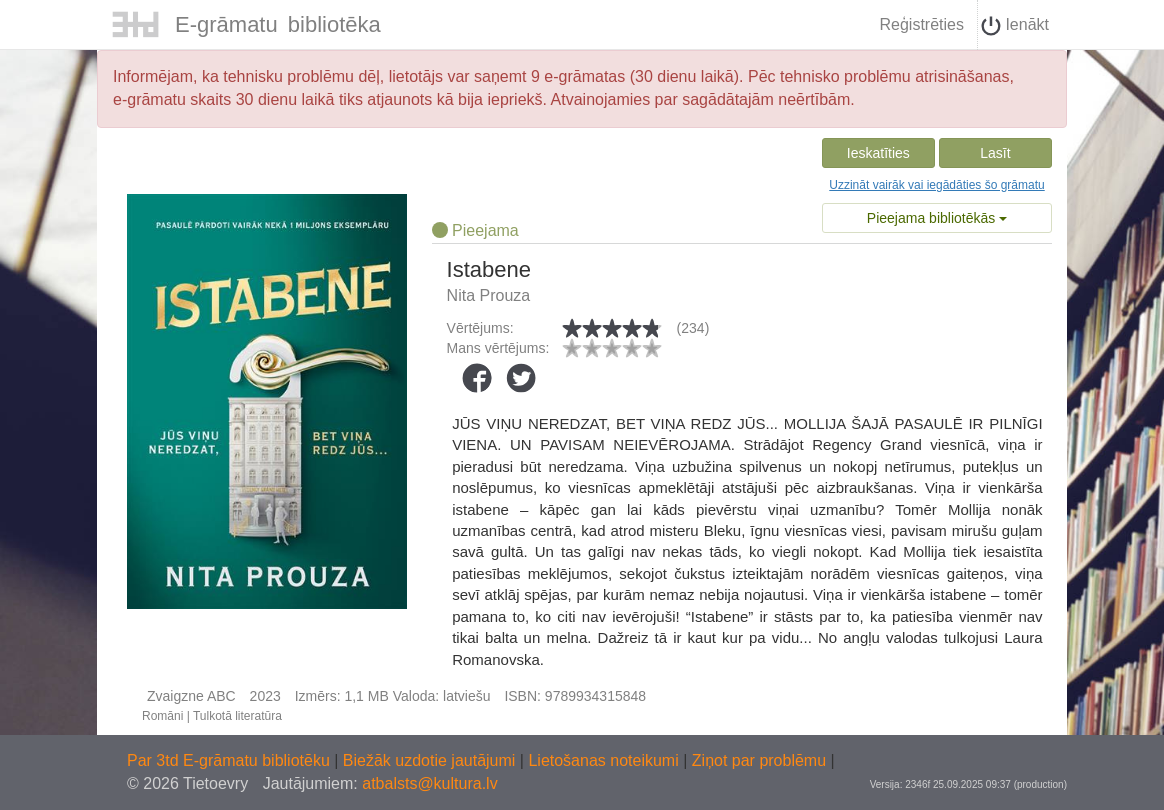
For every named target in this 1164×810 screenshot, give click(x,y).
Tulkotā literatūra (237, 716)
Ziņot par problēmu (759, 760)
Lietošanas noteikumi (605, 760)
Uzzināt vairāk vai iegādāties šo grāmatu (936, 185)
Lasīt (995, 153)
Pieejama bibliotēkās (937, 218)
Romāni (162, 716)
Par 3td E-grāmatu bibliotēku (230, 760)
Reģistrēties (921, 24)
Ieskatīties (878, 153)
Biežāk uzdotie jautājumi (431, 760)
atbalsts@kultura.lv (429, 783)
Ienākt (1015, 26)
